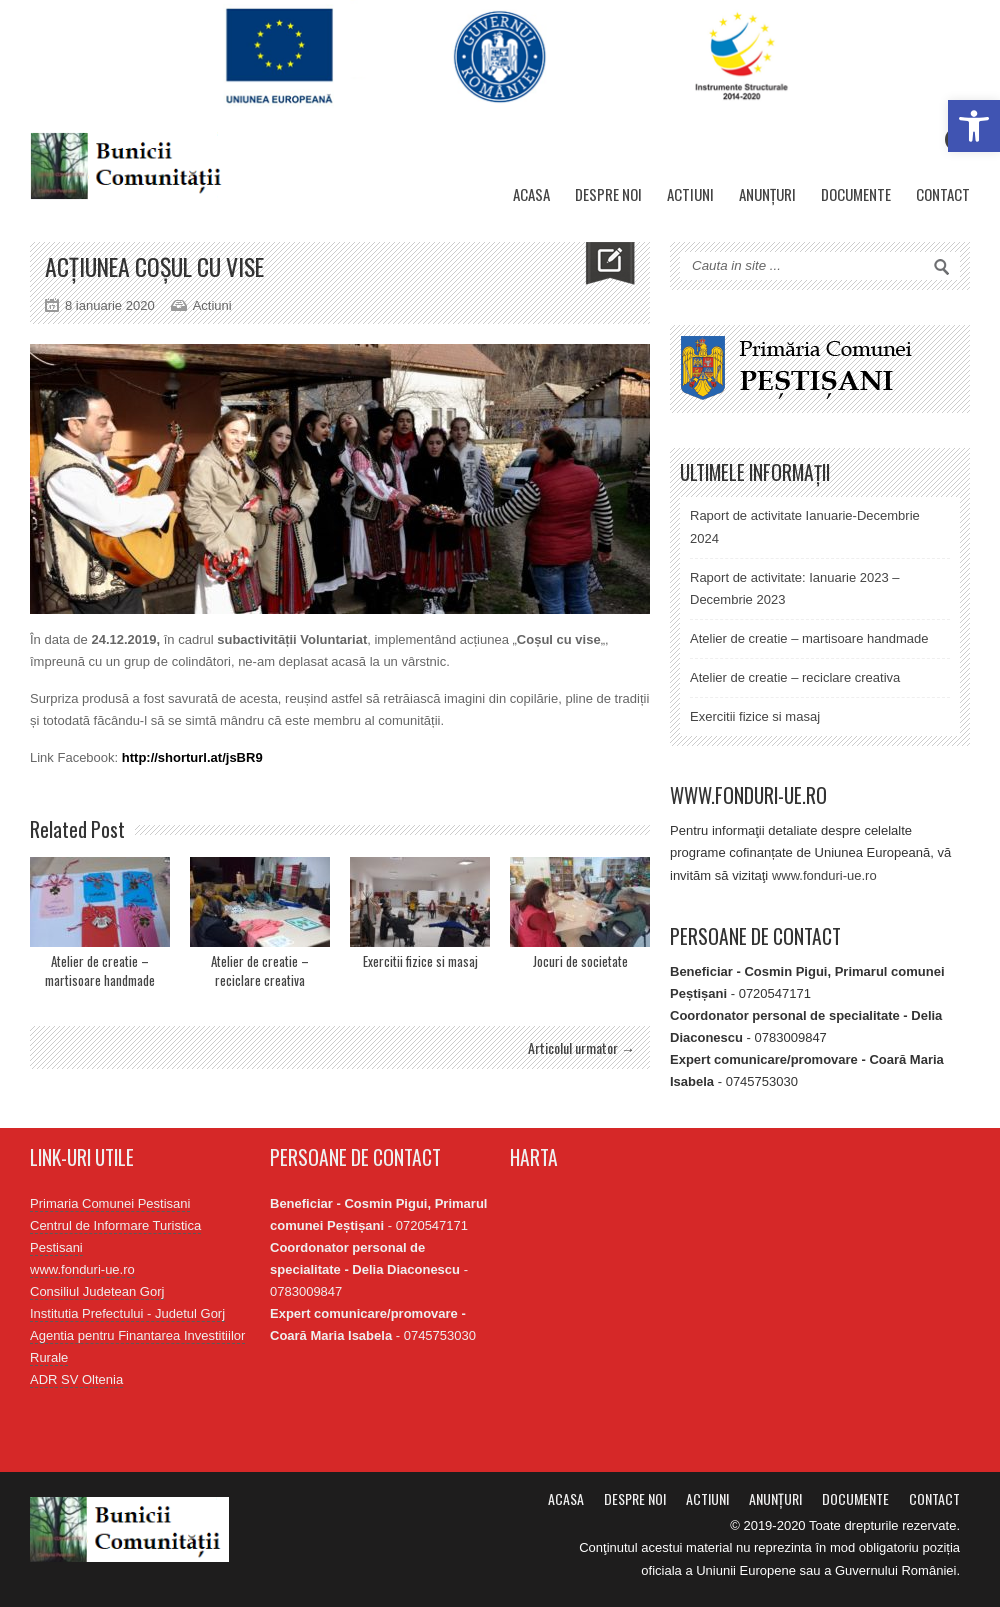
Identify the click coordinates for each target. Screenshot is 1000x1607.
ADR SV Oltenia (76, 1379)
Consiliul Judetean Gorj (97, 1291)
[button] (974, 126)
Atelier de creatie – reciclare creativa (260, 971)
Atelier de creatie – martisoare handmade (100, 971)
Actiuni (690, 194)
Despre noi (608, 194)
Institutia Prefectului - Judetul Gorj (127, 1313)
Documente (856, 194)
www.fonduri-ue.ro (824, 875)
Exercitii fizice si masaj (420, 961)
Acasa (531, 194)
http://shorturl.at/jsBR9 (192, 757)
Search (942, 267)
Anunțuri (767, 194)
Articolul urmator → (581, 1047)
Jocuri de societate (580, 961)
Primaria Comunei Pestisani (110, 1203)
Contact (943, 194)
